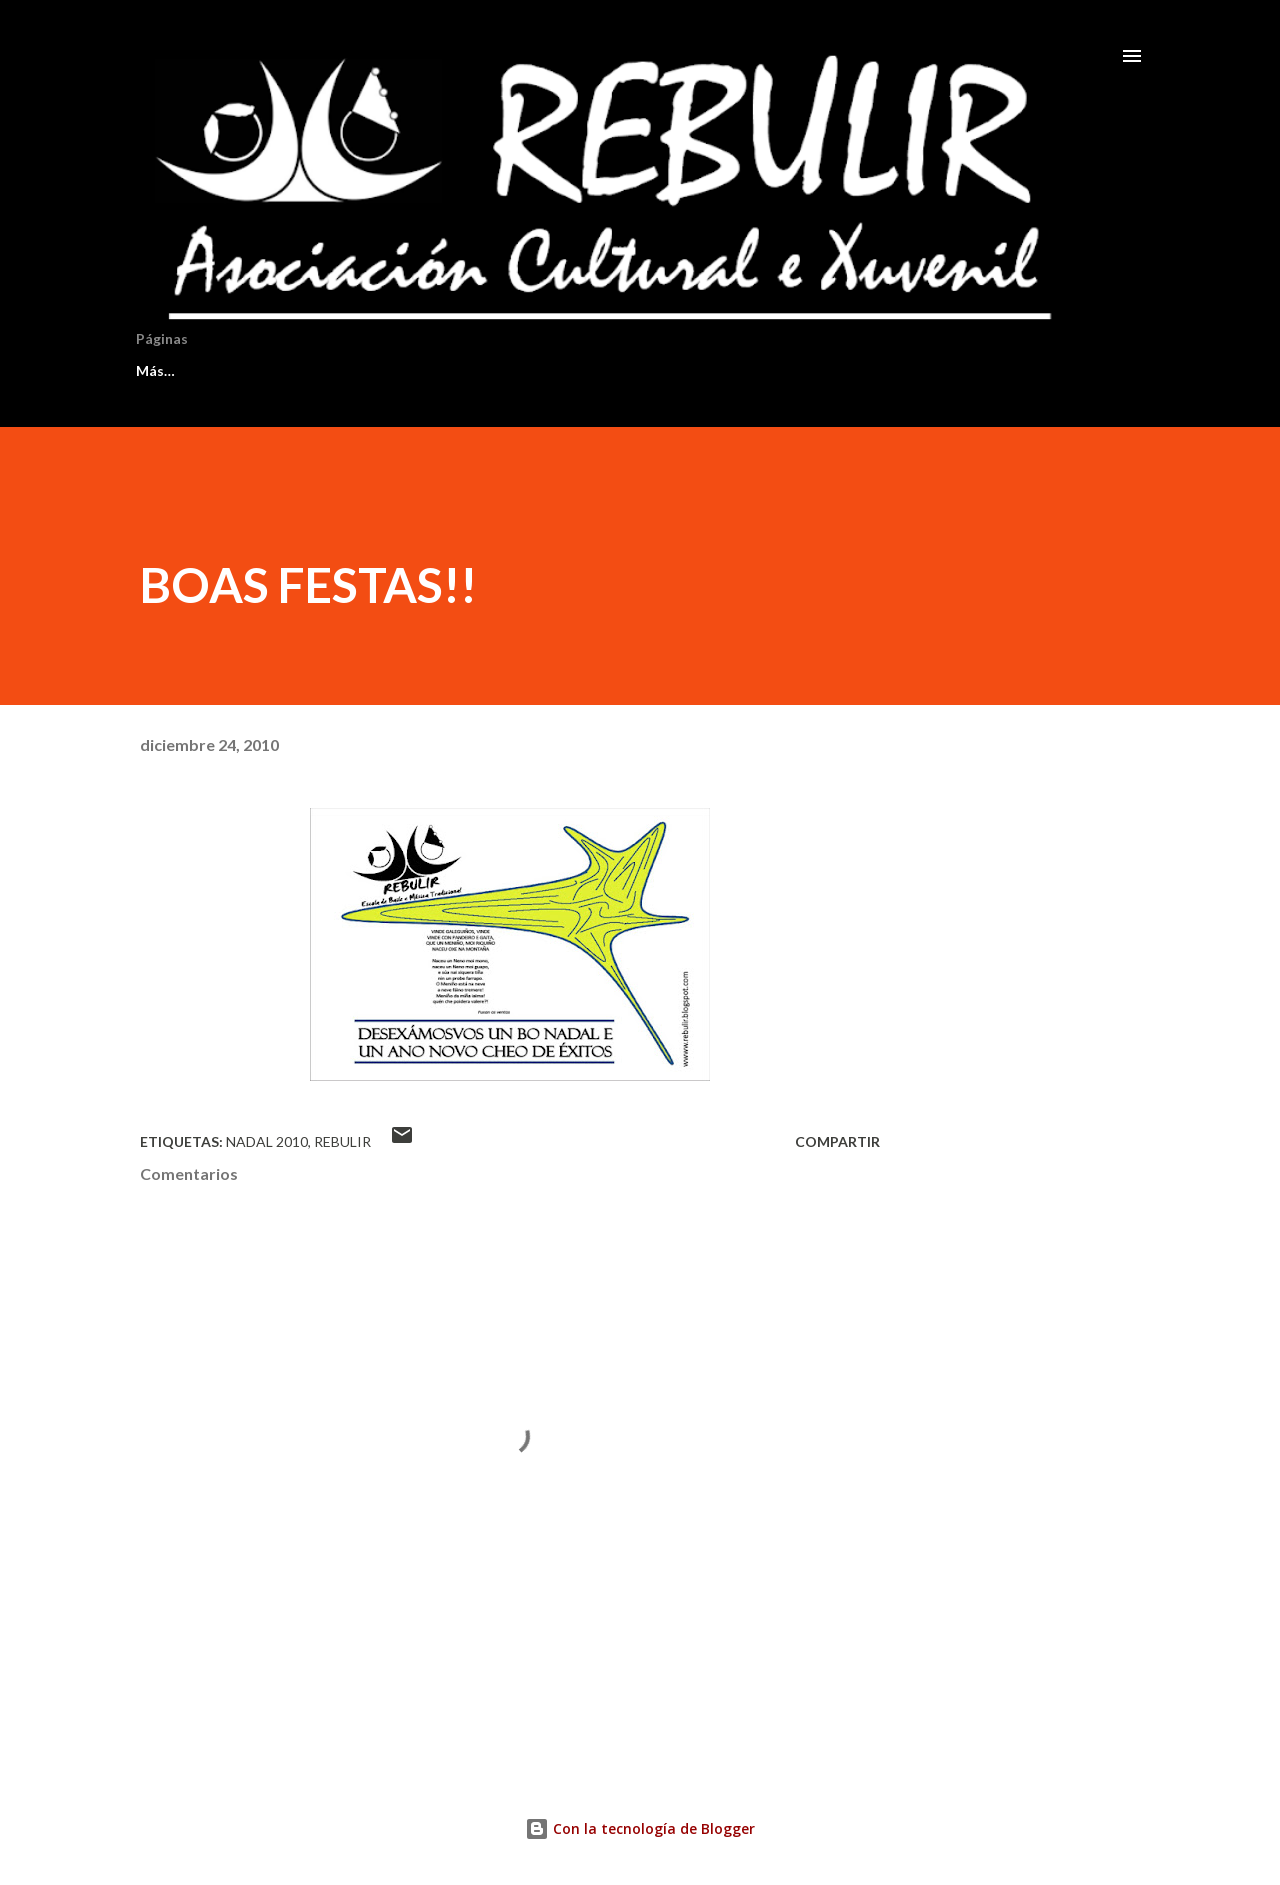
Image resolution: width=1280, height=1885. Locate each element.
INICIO (158, 370)
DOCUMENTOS (834, 370)
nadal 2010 (267, 1141)
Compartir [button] (837, 1141)
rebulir (342, 1141)
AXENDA (526, 370)
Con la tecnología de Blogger (640, 1828)
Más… (964, 370)
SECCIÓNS (401, 370)
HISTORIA (273, 370)
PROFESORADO (669, 370)
